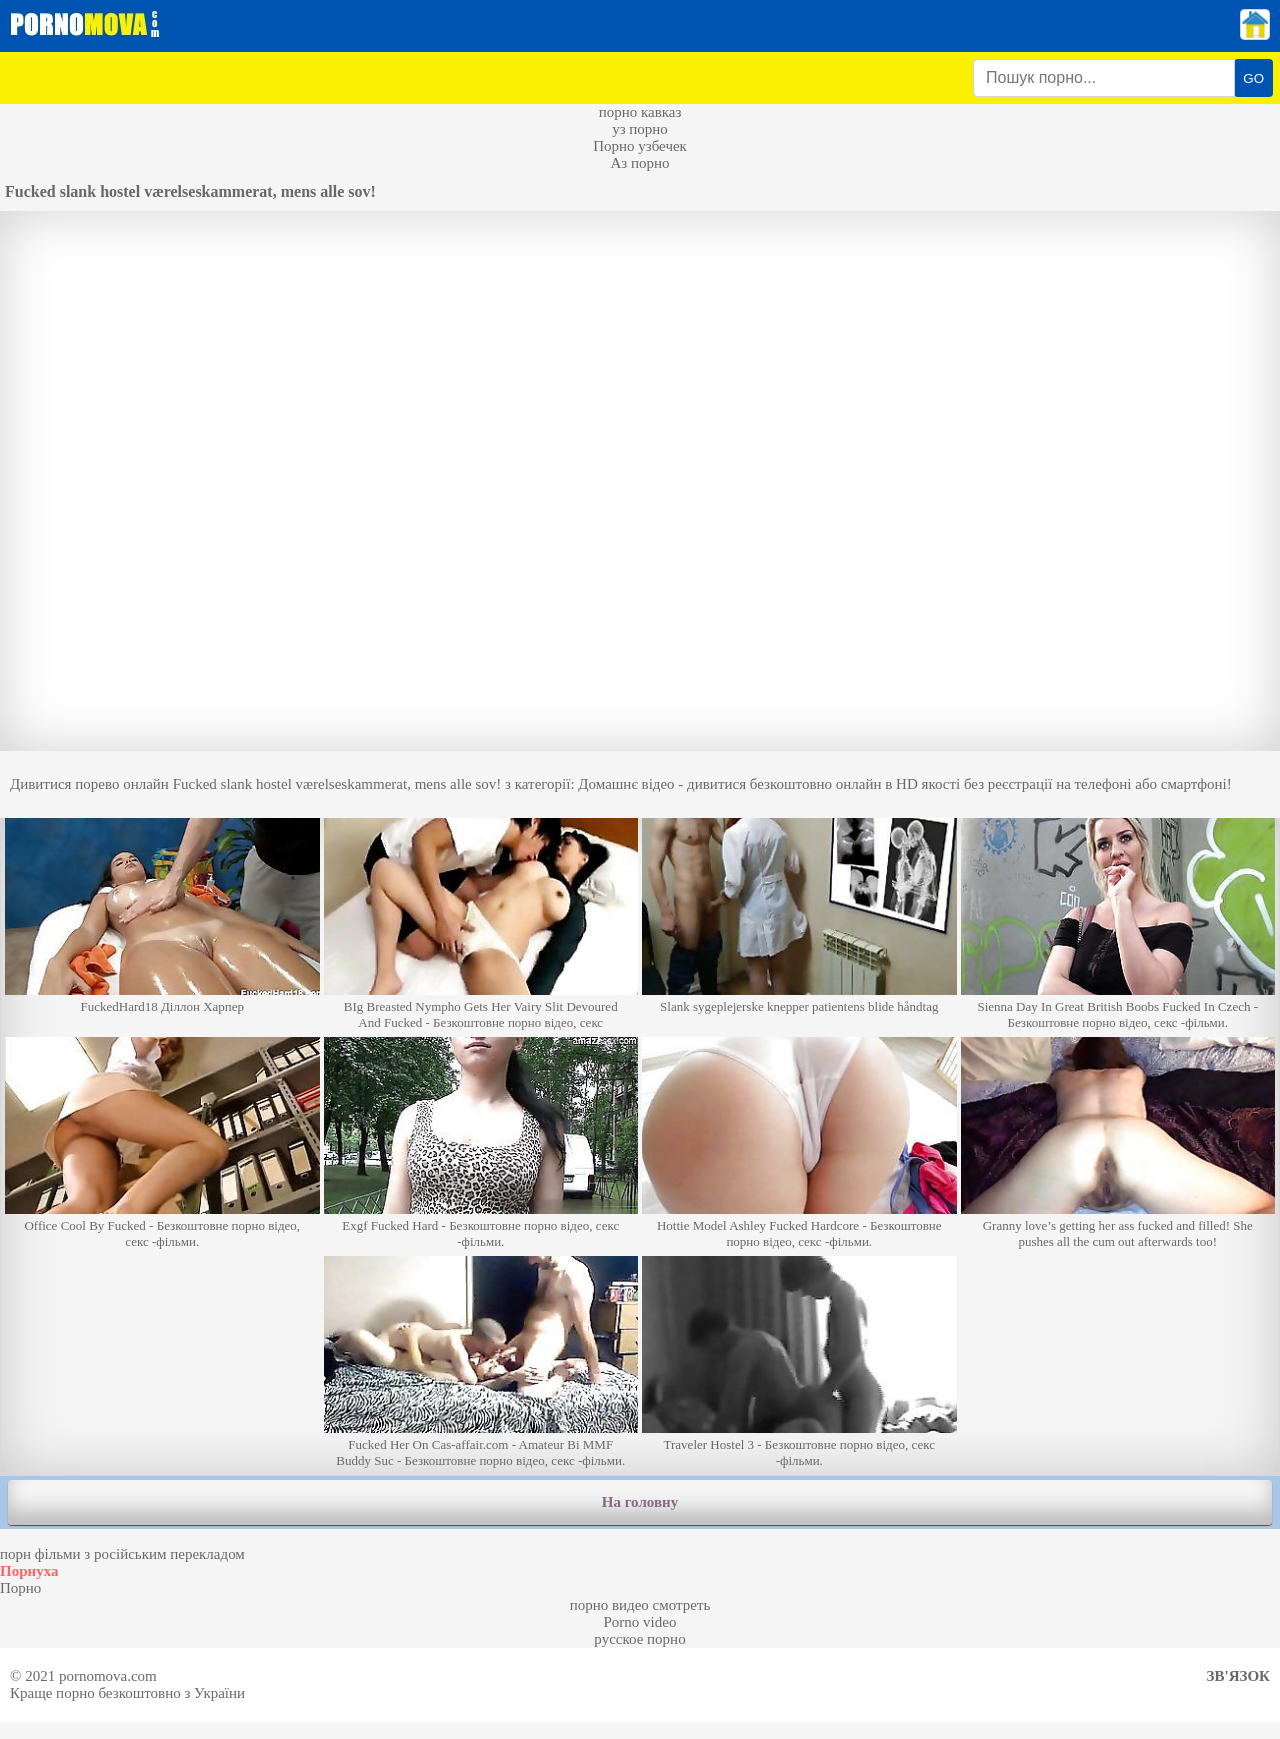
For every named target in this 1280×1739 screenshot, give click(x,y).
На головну (640, 1502)
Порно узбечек (640, 146)
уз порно (640, 129)
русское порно (639, 1639)
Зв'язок (1238, 1676)
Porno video (640, 1622)
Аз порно (639, 163)
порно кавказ (640, 112)
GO (1253, 78)
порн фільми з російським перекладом (122, 1554)
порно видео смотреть (640, 1605)
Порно (20, 1588)
